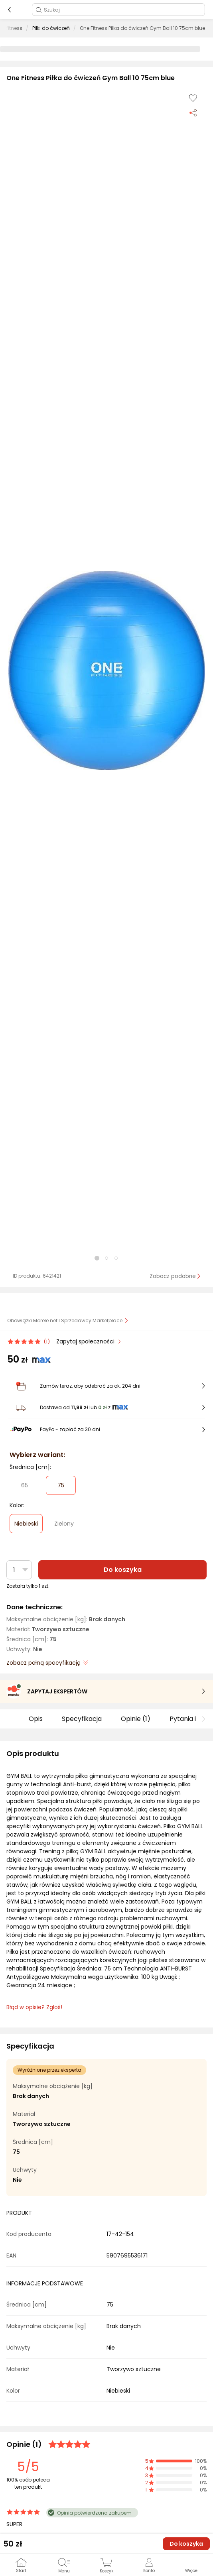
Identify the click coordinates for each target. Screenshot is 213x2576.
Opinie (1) (135, 1718)
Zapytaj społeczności (86, 1341)
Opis (36, 1718)
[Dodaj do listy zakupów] (193, 98)
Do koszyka (123, 1569)
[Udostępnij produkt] (193, 112)
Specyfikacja (82, 1718)
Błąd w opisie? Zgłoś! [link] (34, 2007)
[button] (106, 670)
